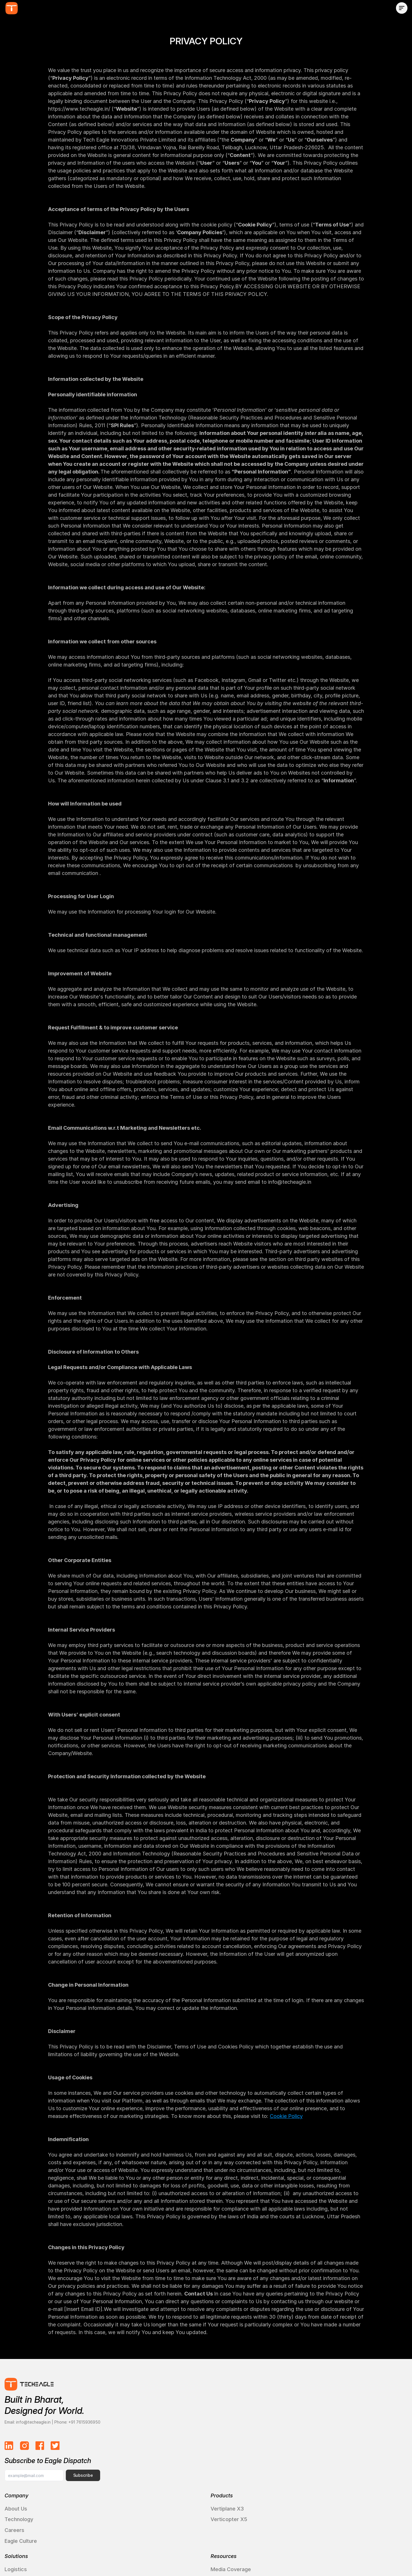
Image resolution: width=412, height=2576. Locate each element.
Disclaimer (387, 2554)
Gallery (258, 2483)
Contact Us (342, 2451)
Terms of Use (259, 2554)
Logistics (182, 2451)
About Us (25, 2451)
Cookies (222, 2554)
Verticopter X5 (110, 2462)
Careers (23, 2473)
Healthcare (184, 2462)
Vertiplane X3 (109, 2451)
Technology (28, 2462)
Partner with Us (347, 2462)
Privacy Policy (303, 2554)
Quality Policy (347, 2554)
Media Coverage (270, 2451)
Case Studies (187, 2483)
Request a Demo (349, 2473)
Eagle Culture (30, 2483)
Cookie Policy (286, 2123)
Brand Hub (262, 2473)
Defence (182, 2473)
